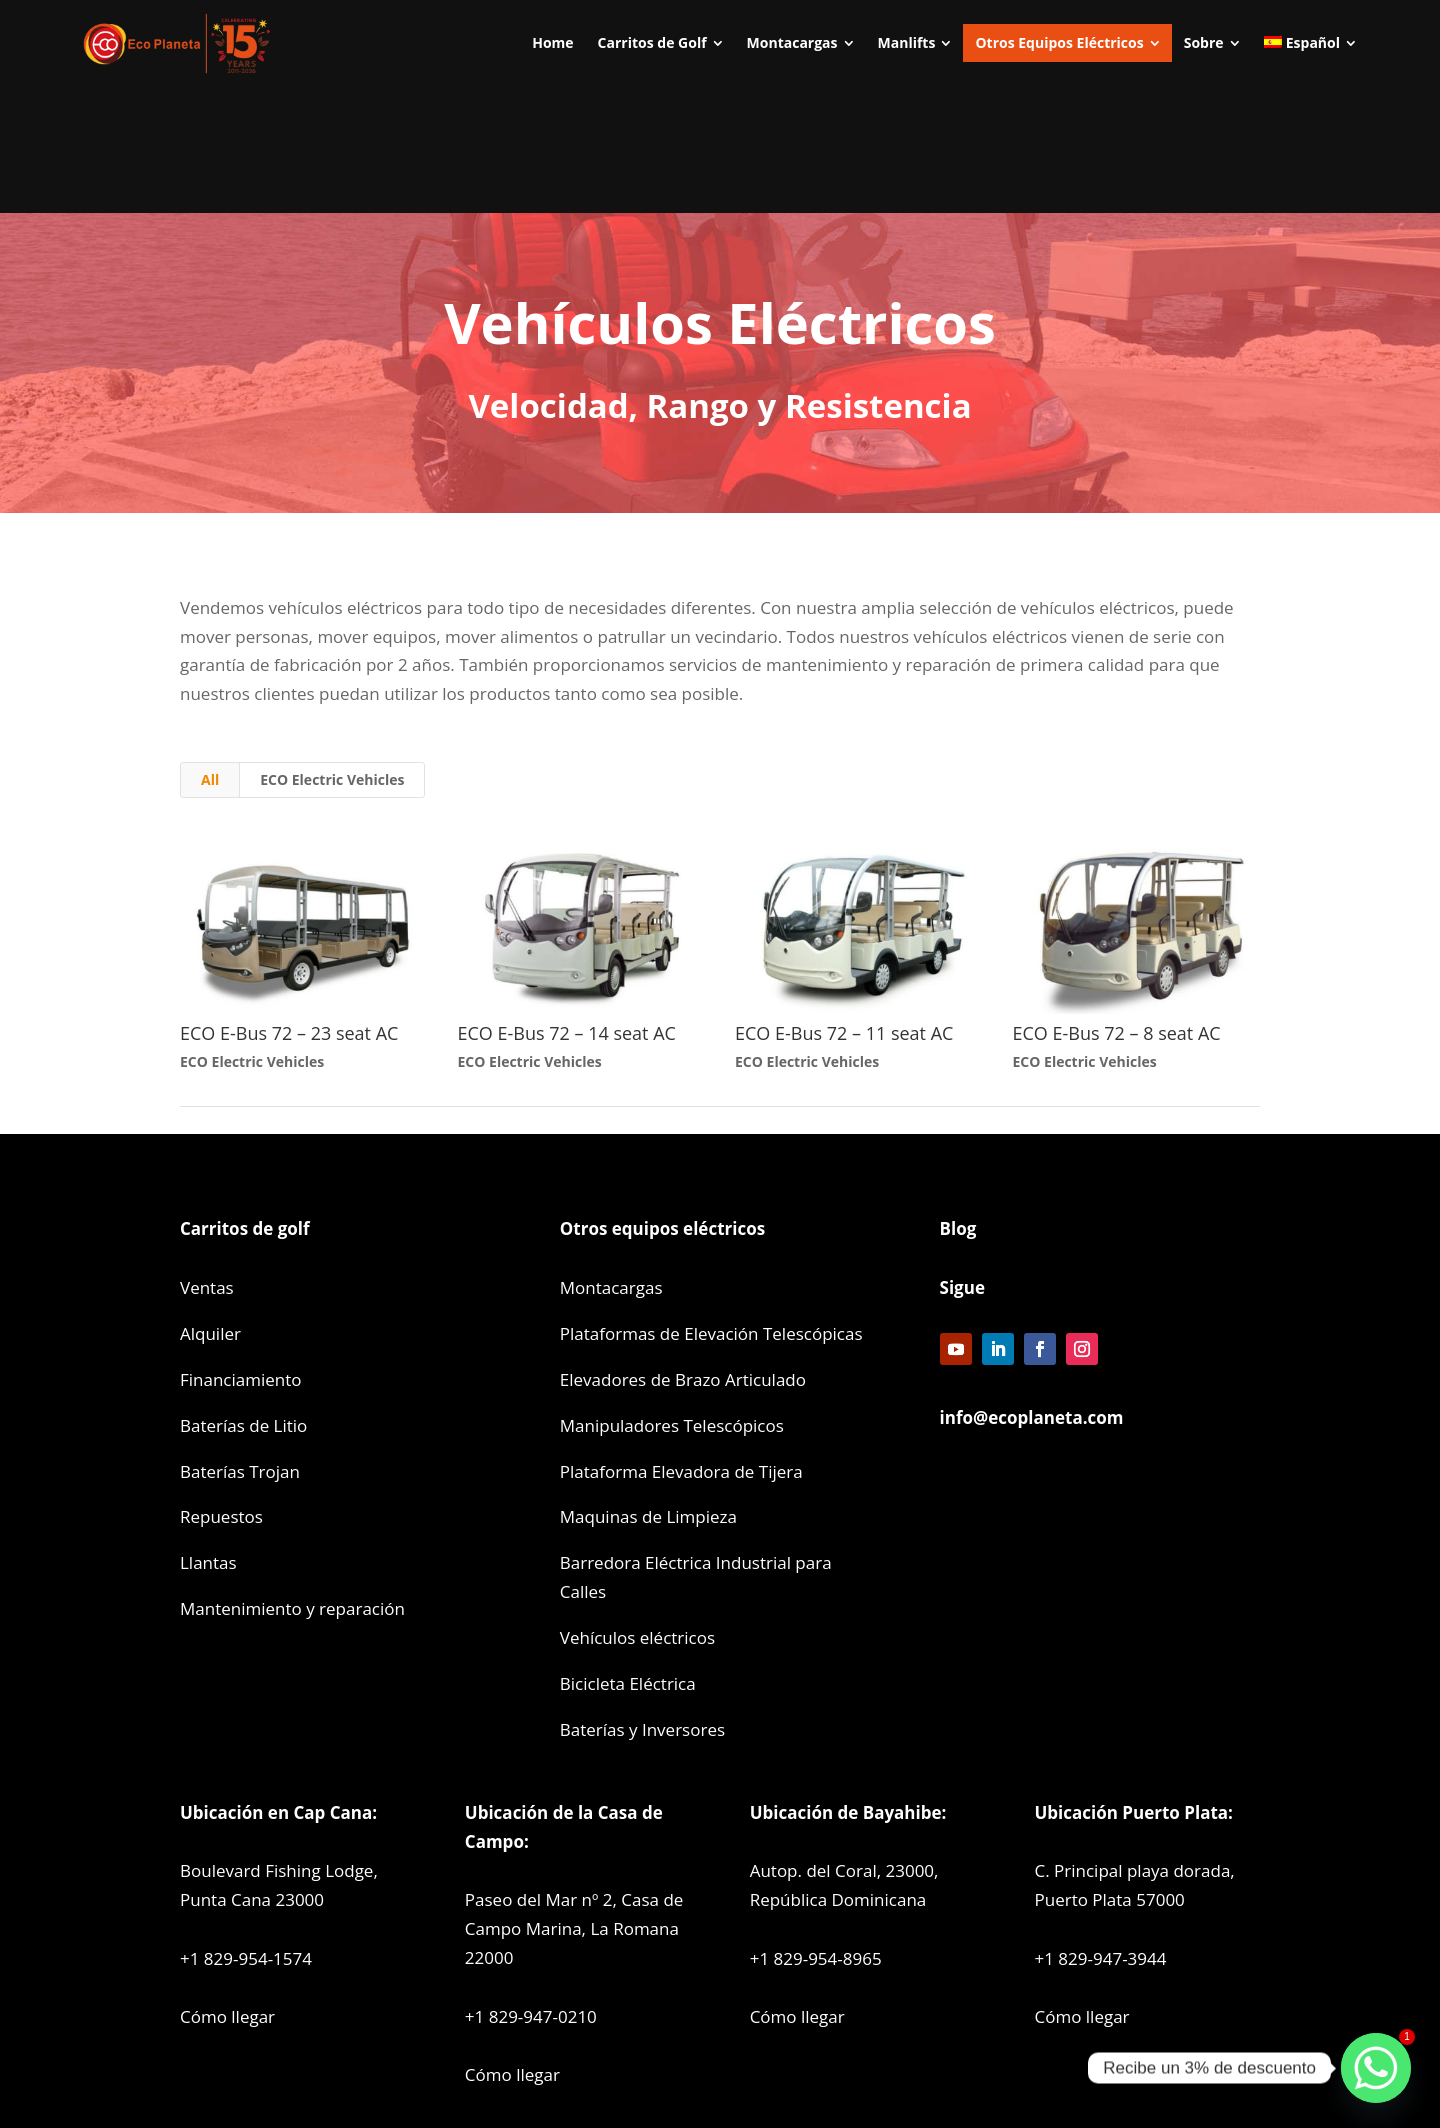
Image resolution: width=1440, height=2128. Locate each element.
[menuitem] (552, 43)
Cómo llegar (227, 2016)
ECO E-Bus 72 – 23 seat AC (289, 1033)
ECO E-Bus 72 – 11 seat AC (844, 1033)
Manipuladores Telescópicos (672, 1425)
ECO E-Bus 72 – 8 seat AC (1117, 1033)
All (210, 779)
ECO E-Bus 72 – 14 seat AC (567, 1033)
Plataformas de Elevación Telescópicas (711, 1333)
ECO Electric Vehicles (332, 779)
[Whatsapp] (1376, 2068)
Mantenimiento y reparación (292, 1608)
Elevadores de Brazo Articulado (683, 1379)
